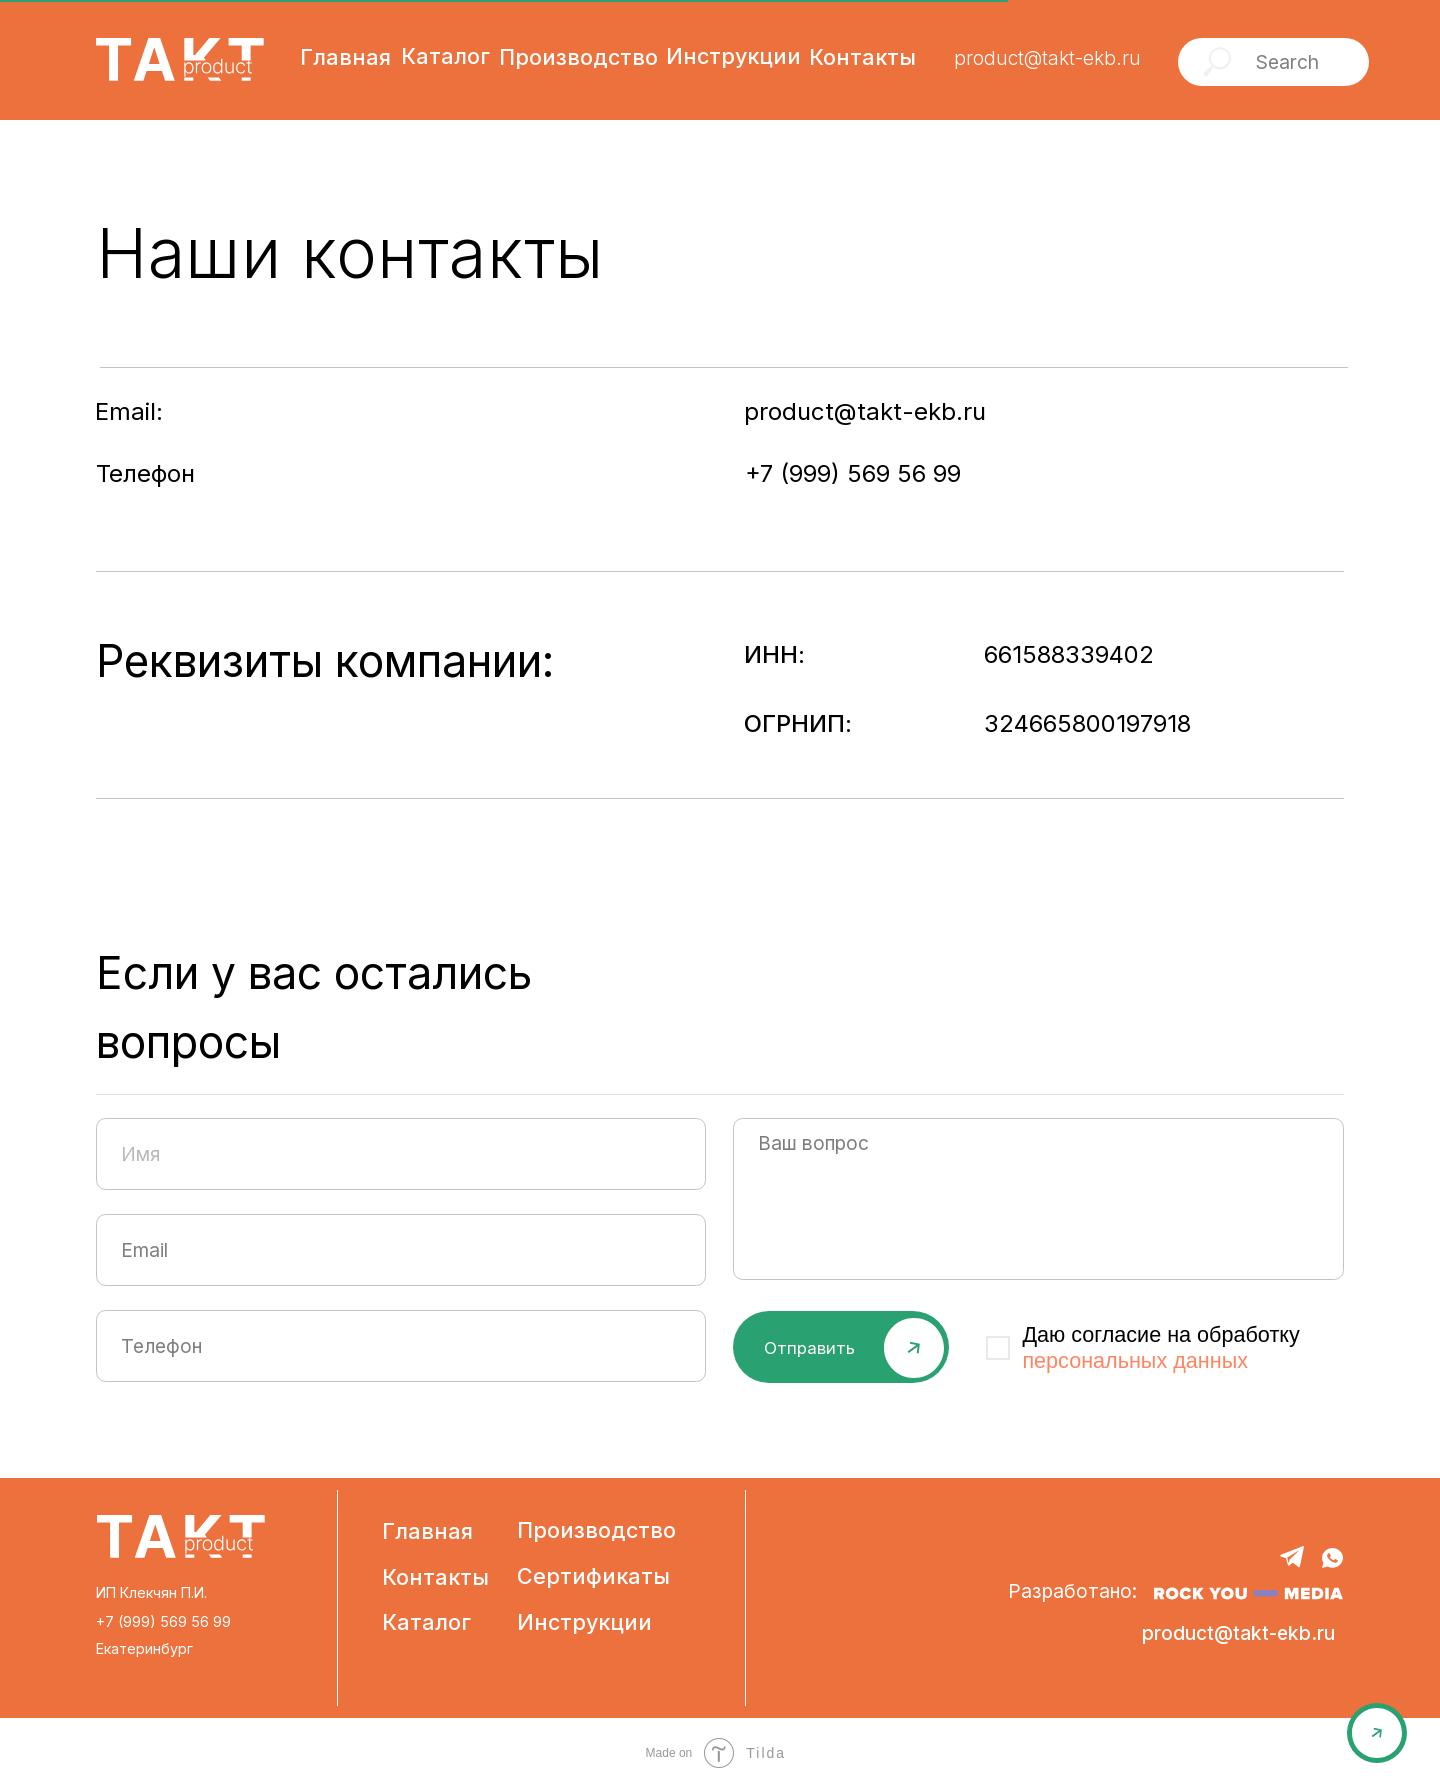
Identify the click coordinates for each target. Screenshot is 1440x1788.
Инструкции (584, 1622)
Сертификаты (593, 1576)
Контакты (435, 1577)
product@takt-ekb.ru (1047, 58)
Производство (596, 1530)
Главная (427, 1531)
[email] (401, 1250)
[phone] (401, 1346)
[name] (401, 1154)
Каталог (426, 1622)
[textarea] (1038, 1199)
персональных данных (1135, 1360)
